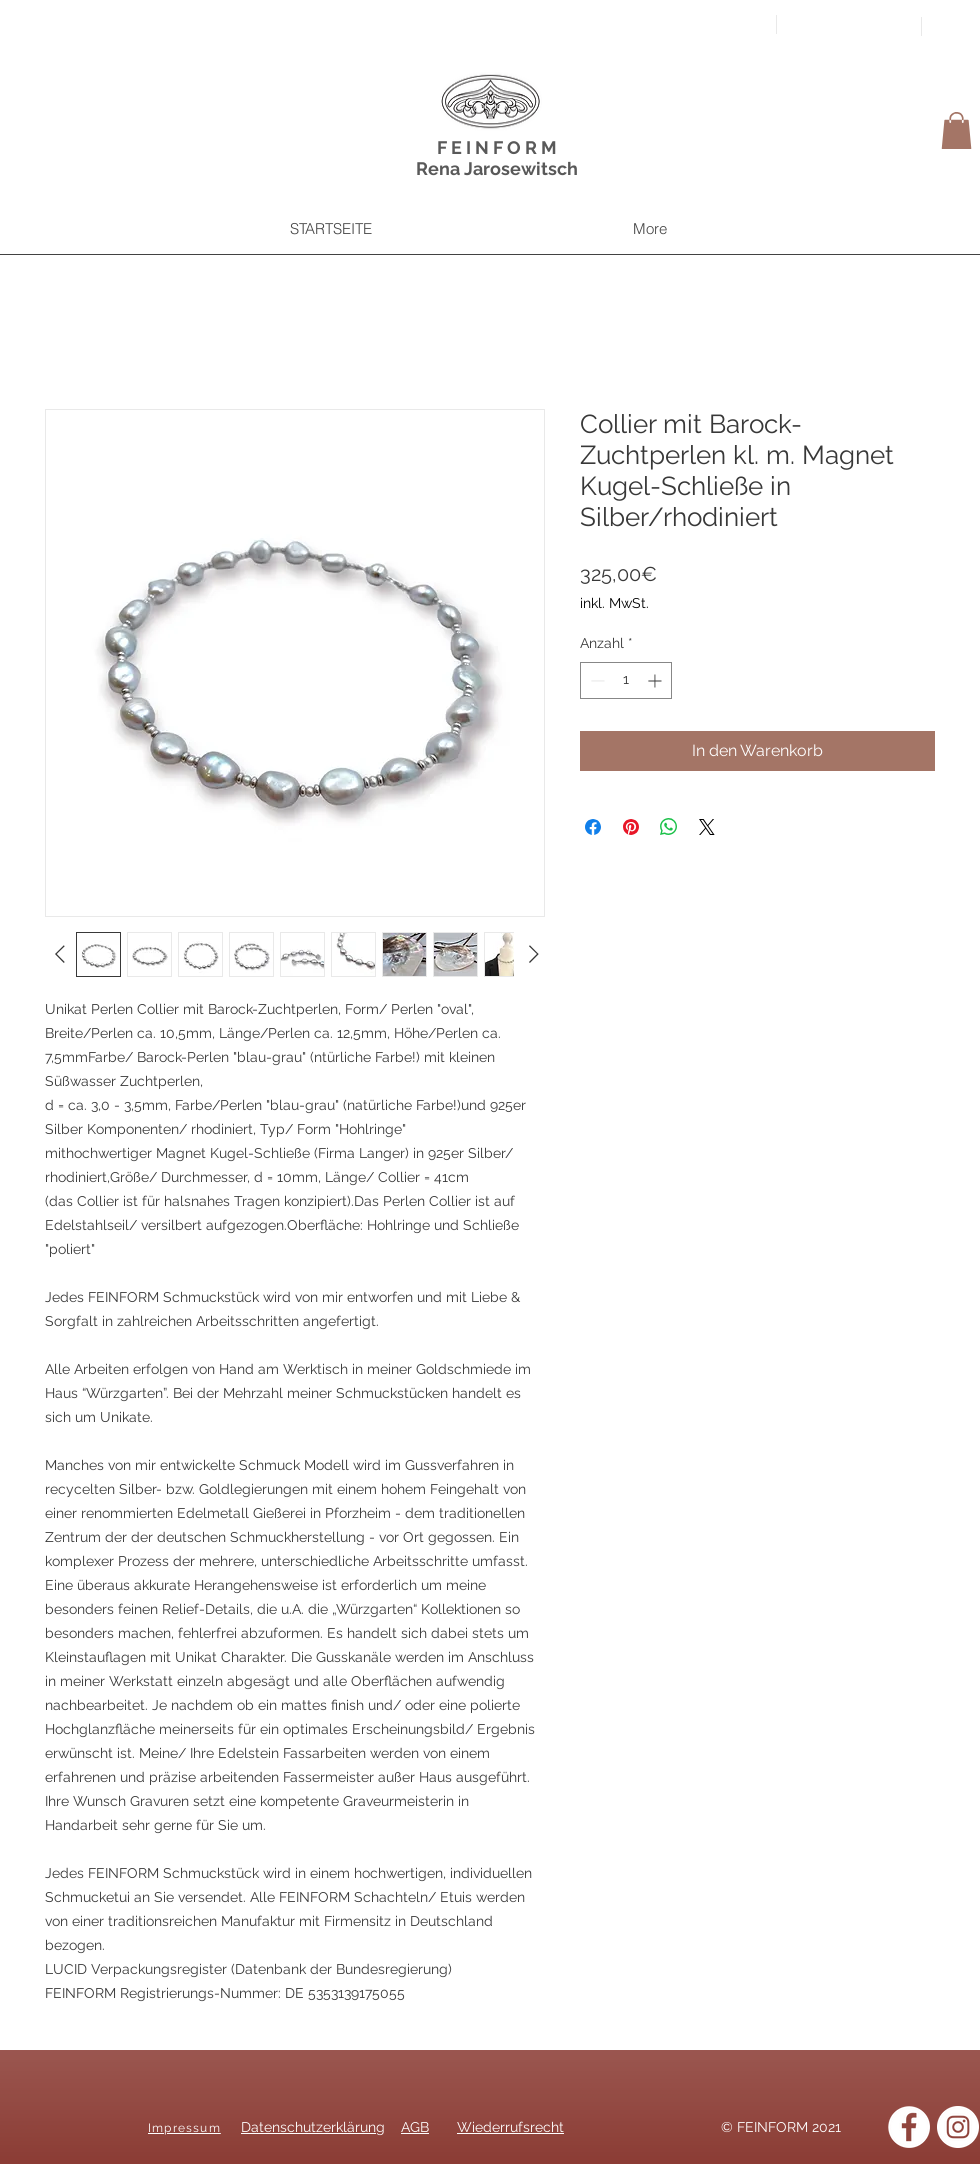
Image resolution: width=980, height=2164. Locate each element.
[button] (956, 130)
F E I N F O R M (497, 147)
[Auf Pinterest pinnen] (631, 827)
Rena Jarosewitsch (497, 168)
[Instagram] (958, 2127)
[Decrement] (595, 680)
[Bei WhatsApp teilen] (669, 827)
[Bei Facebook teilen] (593, 827)
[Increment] (656, 680)
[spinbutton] (626, 680)
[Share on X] (707, 827)
